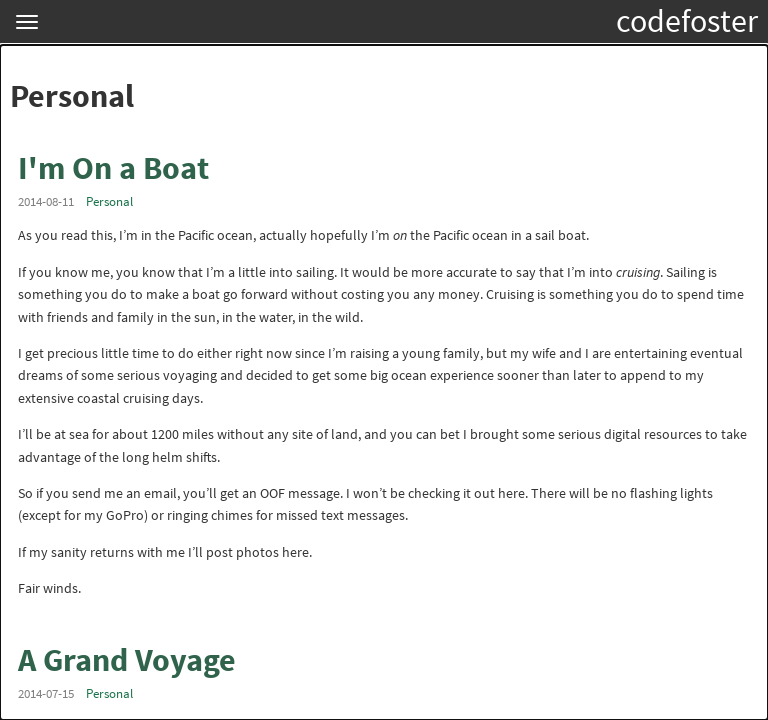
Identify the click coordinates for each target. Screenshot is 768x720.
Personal (109, 201)
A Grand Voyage (127, 660)
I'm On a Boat (113, 168)
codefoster (687, 21)
